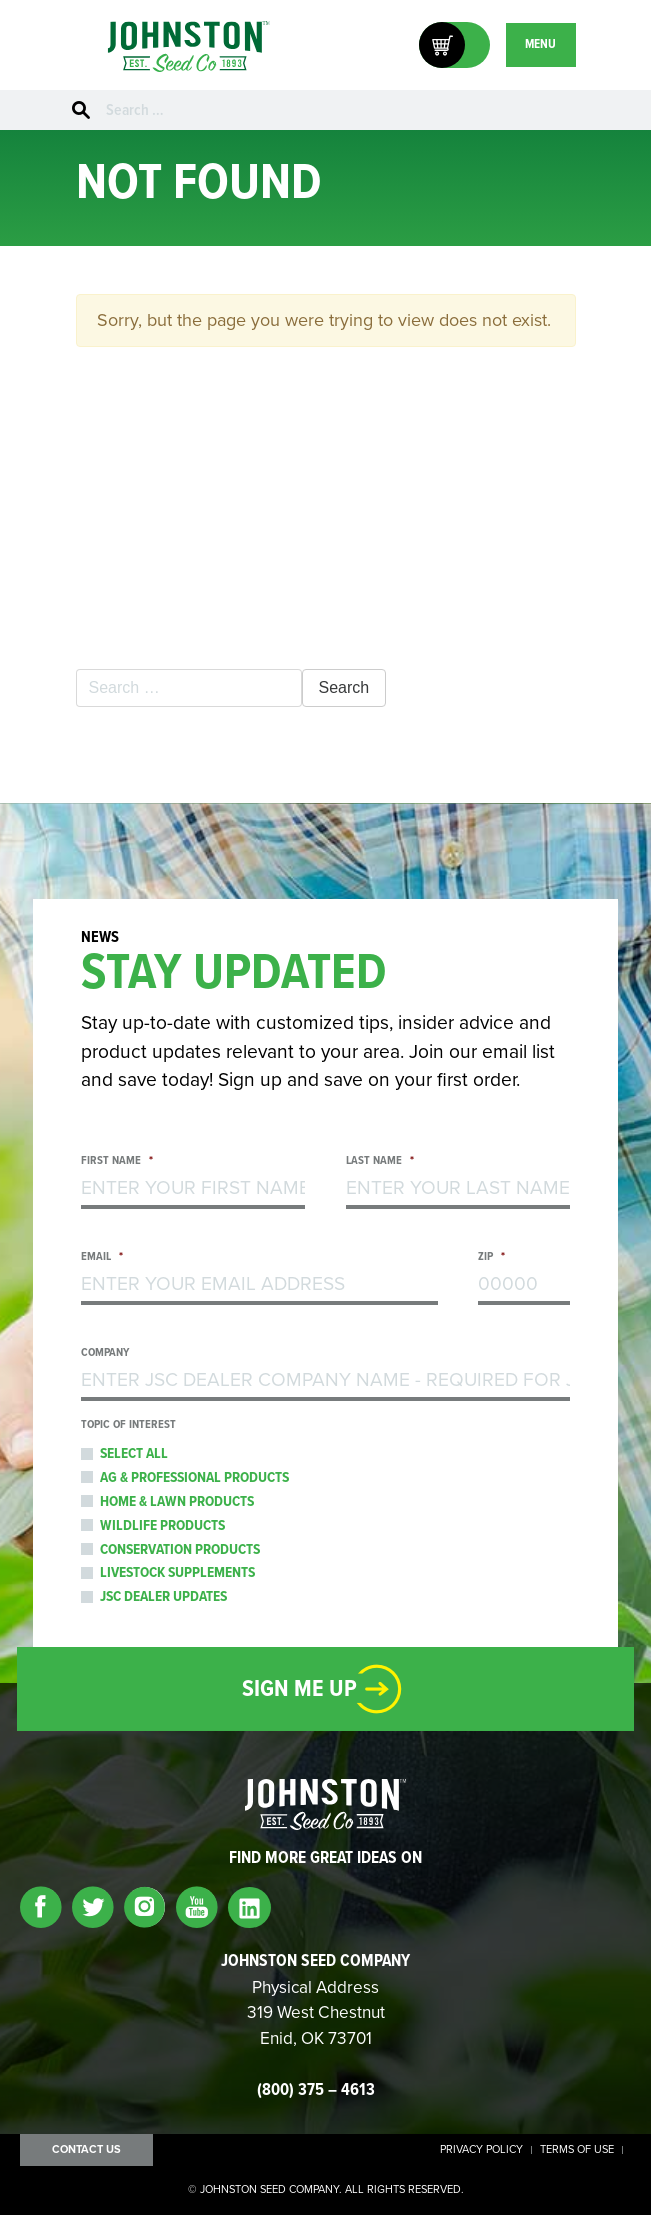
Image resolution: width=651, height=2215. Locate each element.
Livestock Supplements (177, 1573)
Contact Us (86, 2149)
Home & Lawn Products (177, 1502)
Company (105, 1353)
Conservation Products (180, 1550)
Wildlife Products (162, 1526)
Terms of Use (577, 2150)
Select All (134, 1454)
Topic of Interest (128, 1425)
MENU (540, 44)
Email (101, 1257)
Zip (491, 1257)
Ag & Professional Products (194, 1478)
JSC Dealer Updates (163, 1597)
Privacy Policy (481, 2150)
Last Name (380, 1161)
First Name (117, 1161)
